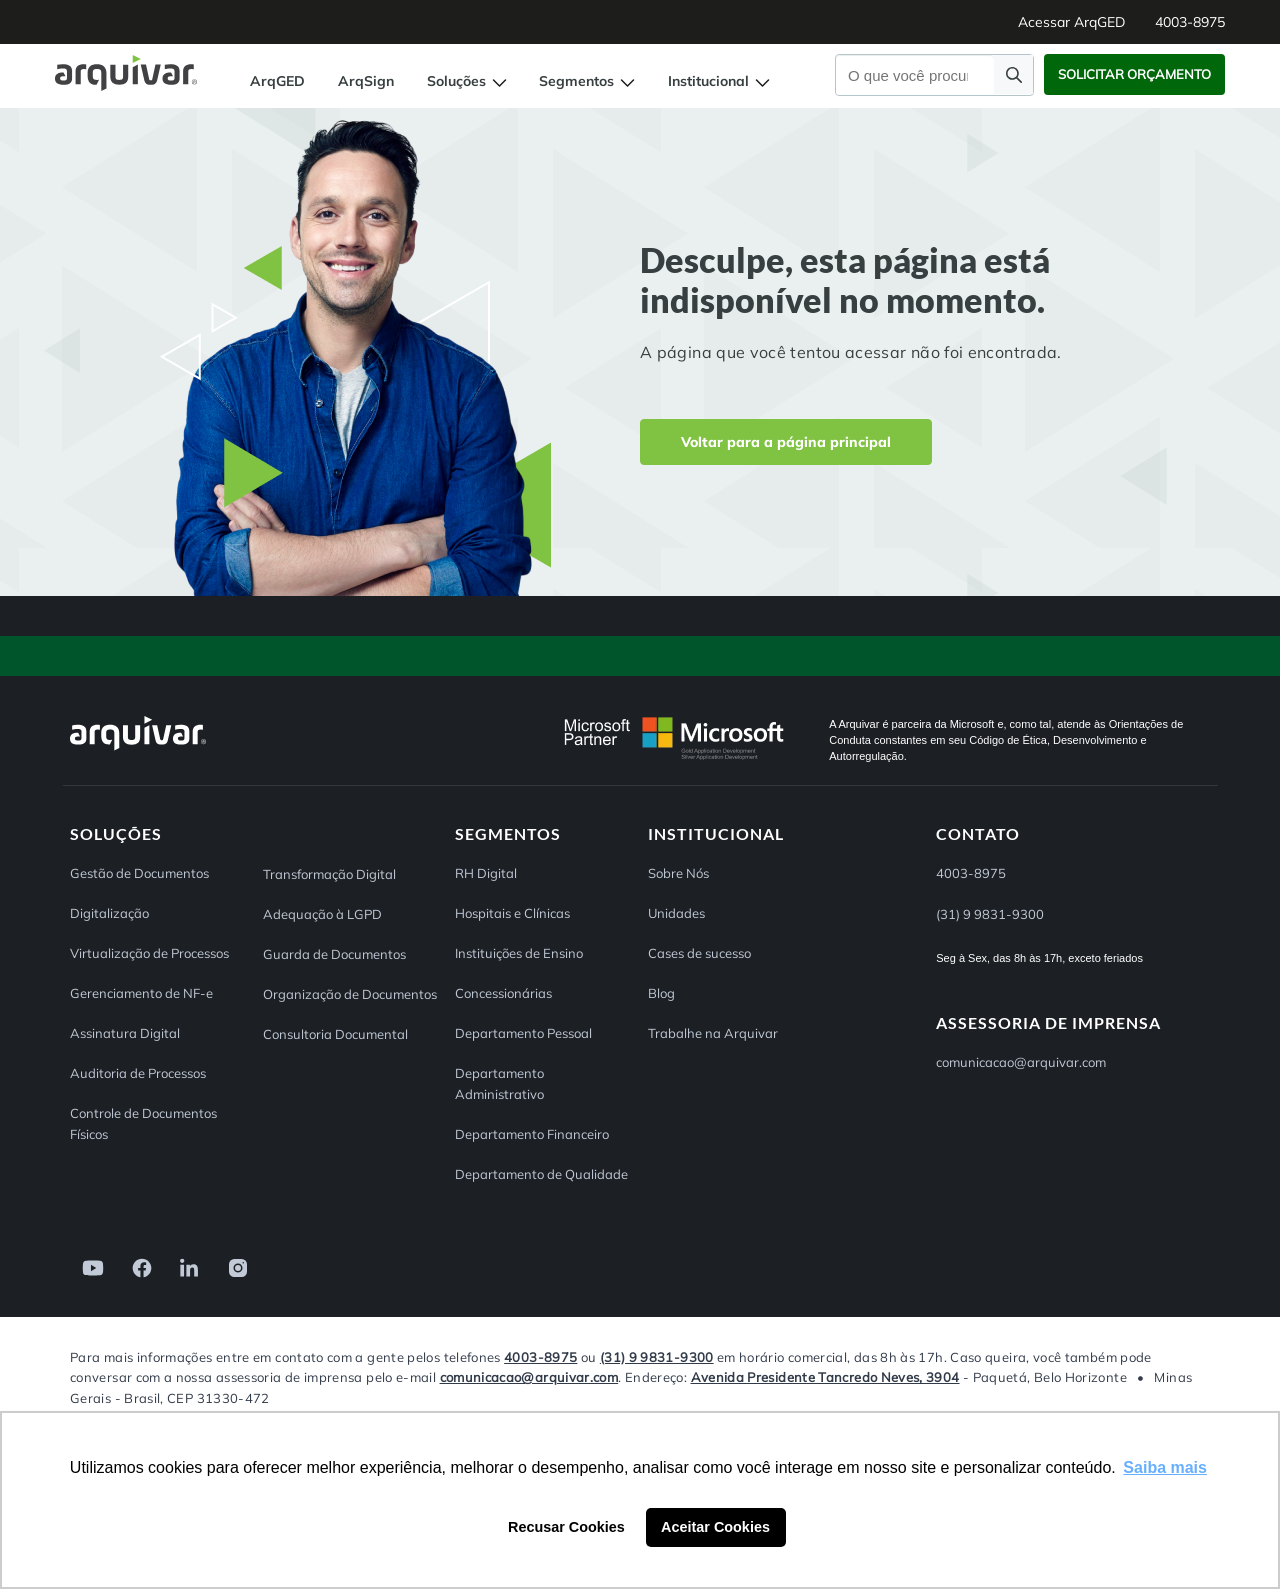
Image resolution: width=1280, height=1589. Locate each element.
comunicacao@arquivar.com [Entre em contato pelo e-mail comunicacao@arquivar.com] (1021, 1062)
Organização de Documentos (350, 994)
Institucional (719, 81)
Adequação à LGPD (322, 914)
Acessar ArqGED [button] (1071, 22)
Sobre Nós (678, 873)
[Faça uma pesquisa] (1013, 74)
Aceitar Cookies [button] (715, 1527)
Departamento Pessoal (523, 1033)
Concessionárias (503, 993)
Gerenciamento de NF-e (141, 993)
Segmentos (587, 81)
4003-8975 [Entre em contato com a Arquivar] (540, 1357)
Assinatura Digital (125, 1033)
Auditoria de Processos (138, 1073)
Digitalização (109, 913)
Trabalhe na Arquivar (713, 1033)
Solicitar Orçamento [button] (1134, 74)
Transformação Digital (329, 874)
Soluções (467, 81)
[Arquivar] (138, 749)
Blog (661, 993)
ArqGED (277, 81)
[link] (87, 1266)
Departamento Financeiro (532, 1134)
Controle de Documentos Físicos (143, 1123)
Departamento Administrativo (499, 1083)
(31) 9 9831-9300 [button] (990, 914)
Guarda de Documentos (334, 954)
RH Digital (486, 873)
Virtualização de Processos (149, 953)
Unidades (676, 913)
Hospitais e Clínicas (512, 913)
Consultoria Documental (335, 1034)
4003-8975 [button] (1190, 22)
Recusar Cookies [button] (566, 1527)
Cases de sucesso (699, 953)
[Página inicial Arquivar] (126, 71)
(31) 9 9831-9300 (657, 1357)
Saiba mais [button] (1165, 1467)
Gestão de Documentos (139, 873)
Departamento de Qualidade (541, 1174)
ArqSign (366, 81)
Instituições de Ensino (519, 953)
